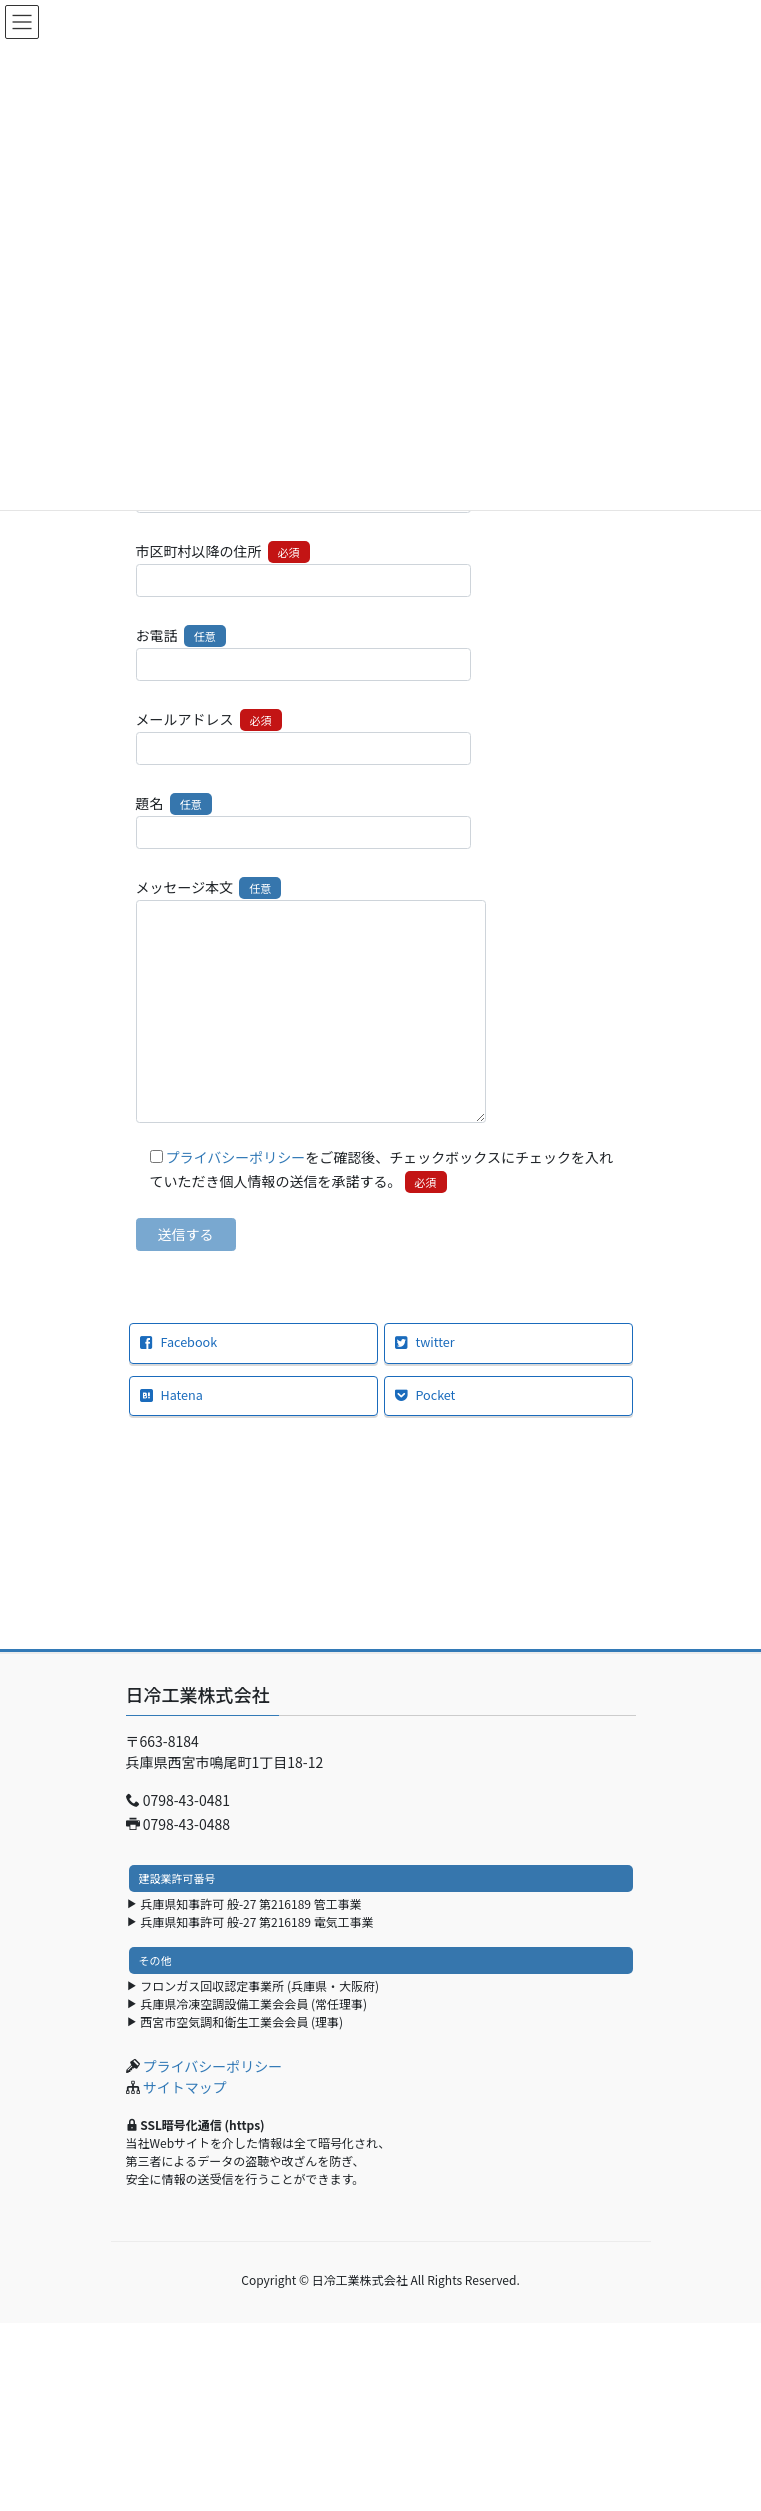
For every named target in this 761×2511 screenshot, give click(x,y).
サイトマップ (185, 2087)
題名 (303, 821)
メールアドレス (303, 737)
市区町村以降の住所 (303, 569)
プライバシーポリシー (236, 1157)
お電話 (303, 653)
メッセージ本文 (311, 999)
